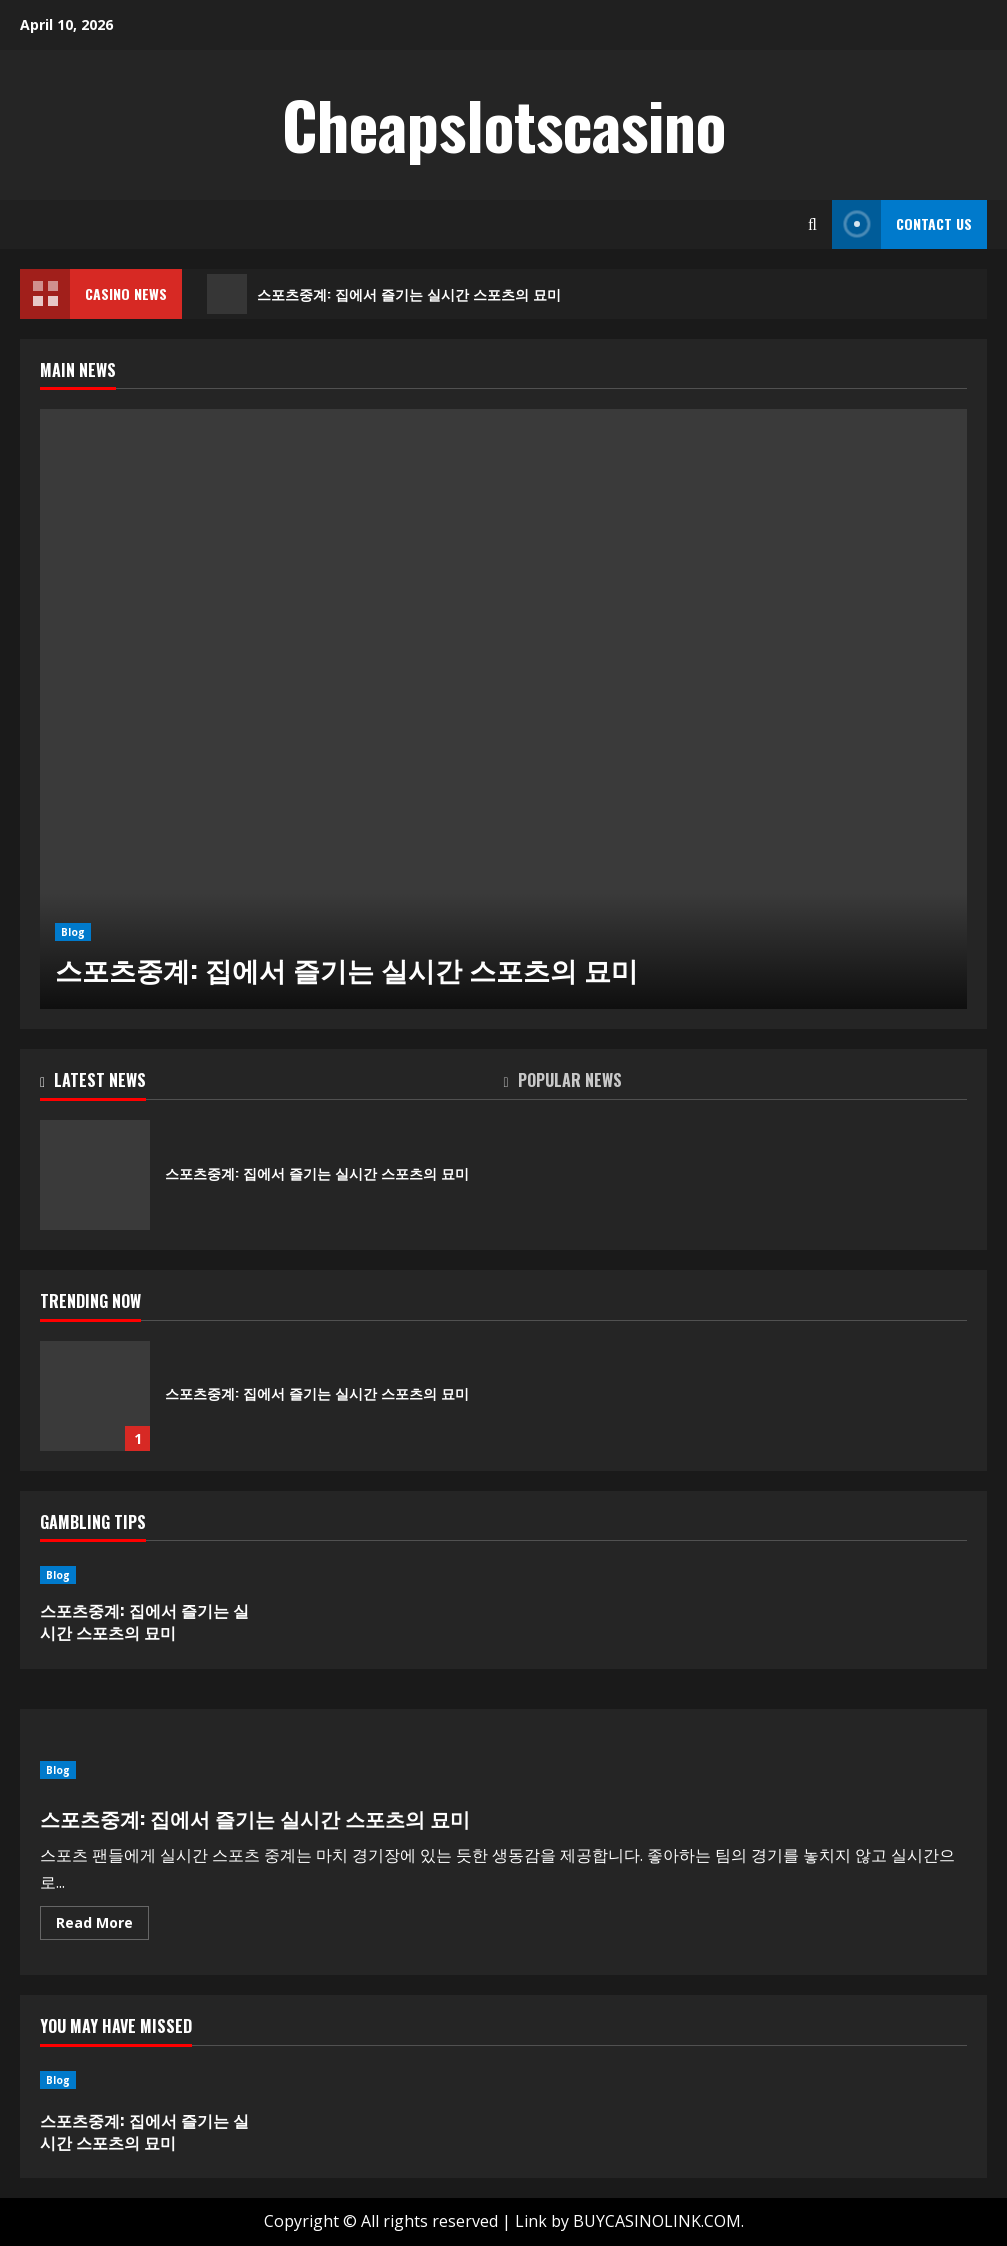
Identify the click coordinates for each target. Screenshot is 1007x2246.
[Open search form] (812, 224)
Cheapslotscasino (504, 124)
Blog (73, 932)
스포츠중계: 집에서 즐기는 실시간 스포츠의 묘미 (384, 294)
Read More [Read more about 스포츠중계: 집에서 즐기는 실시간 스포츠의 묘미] (102, 1926)
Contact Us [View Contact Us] (902, 224)
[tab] (272, 1084)
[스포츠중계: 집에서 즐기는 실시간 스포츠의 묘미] (503, 709)
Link (531, 2221)
